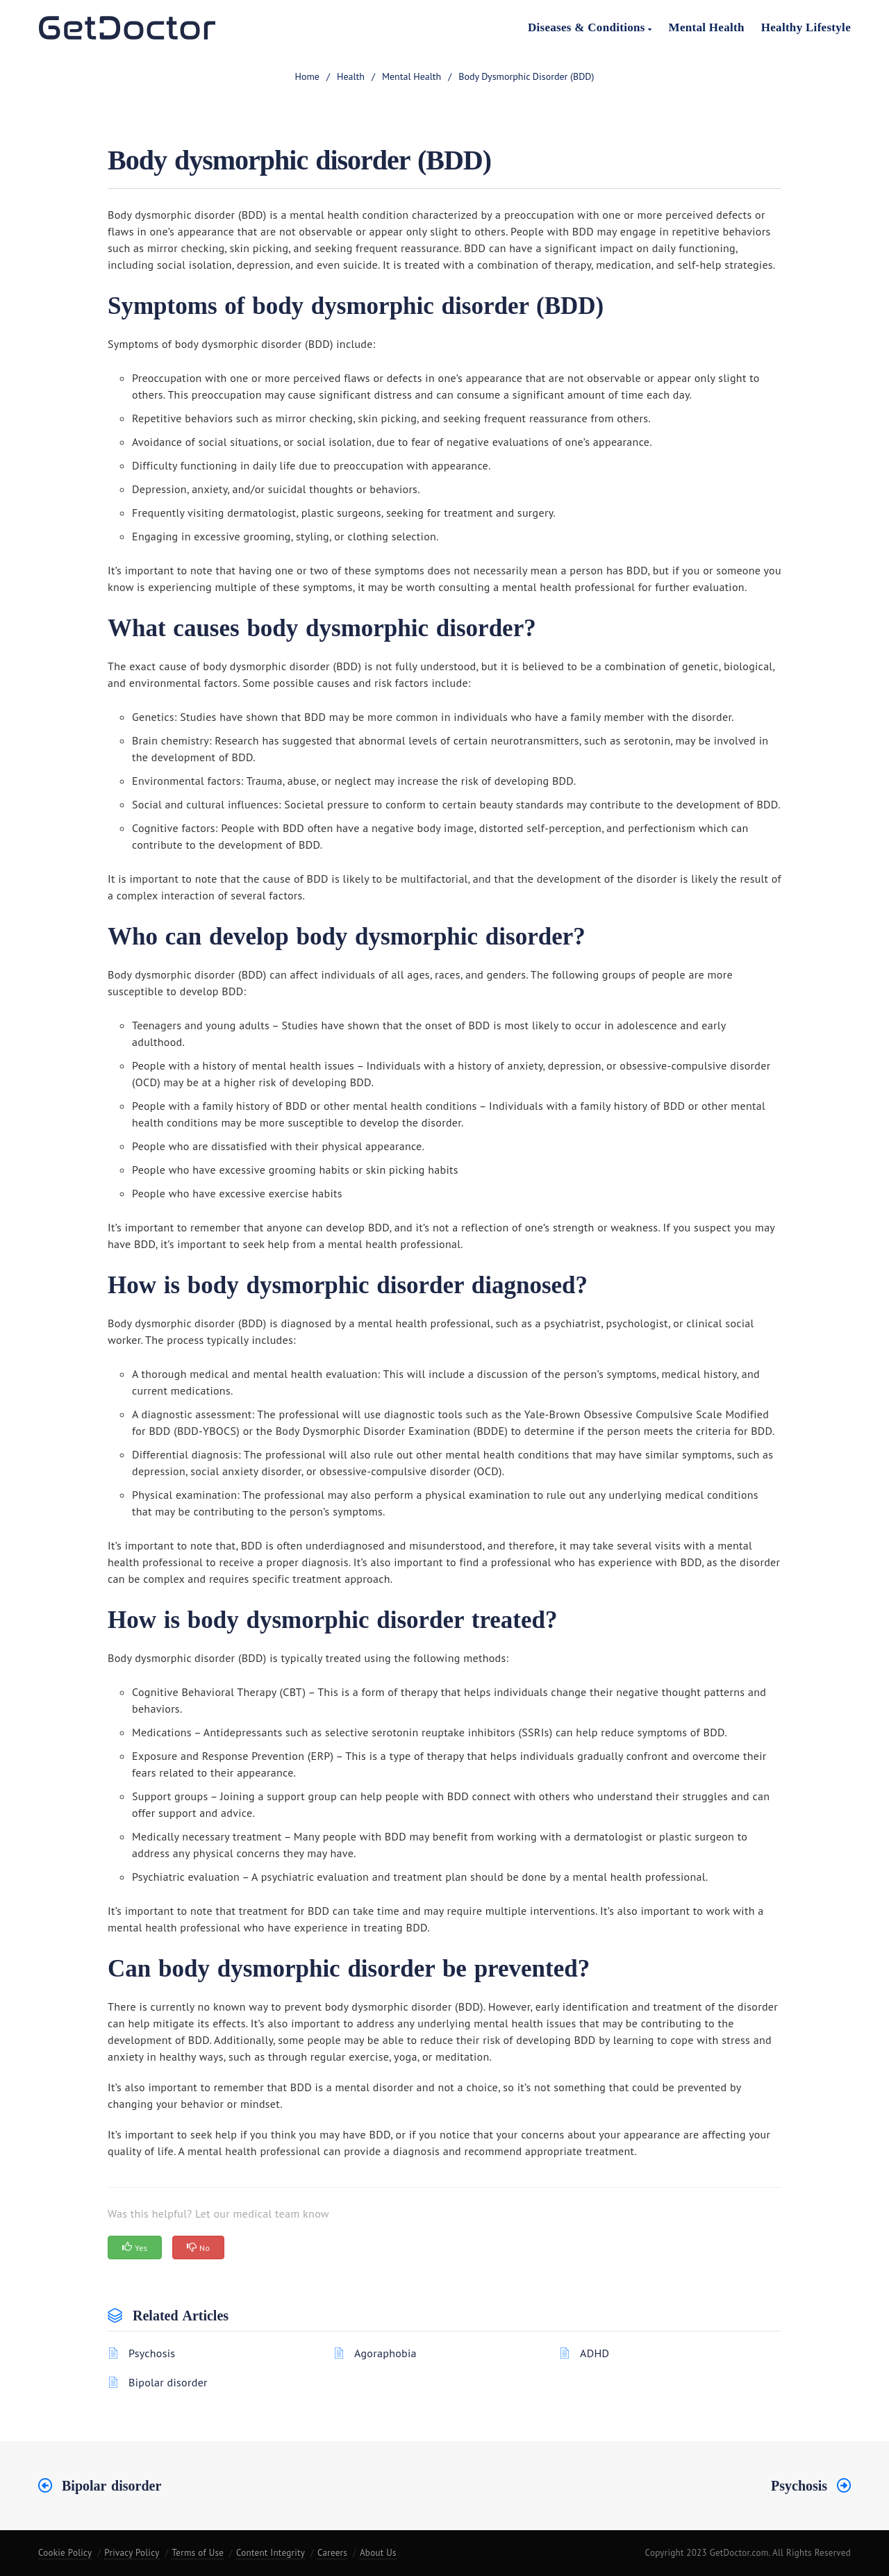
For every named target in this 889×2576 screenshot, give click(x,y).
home (307, 76)
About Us (378, 2553)
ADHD (594, 2353)
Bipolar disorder (168, 2382)
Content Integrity (270, 2553)
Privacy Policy (131, 2553)
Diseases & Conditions (590, 27)
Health (351, 76)
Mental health (411, 76)
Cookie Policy (65, 2553)
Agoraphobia (385, 2353)
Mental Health (707, 27)
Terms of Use (198, 2553)
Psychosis (151, 2353)
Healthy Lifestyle (806, 27)
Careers (332, 2553)
